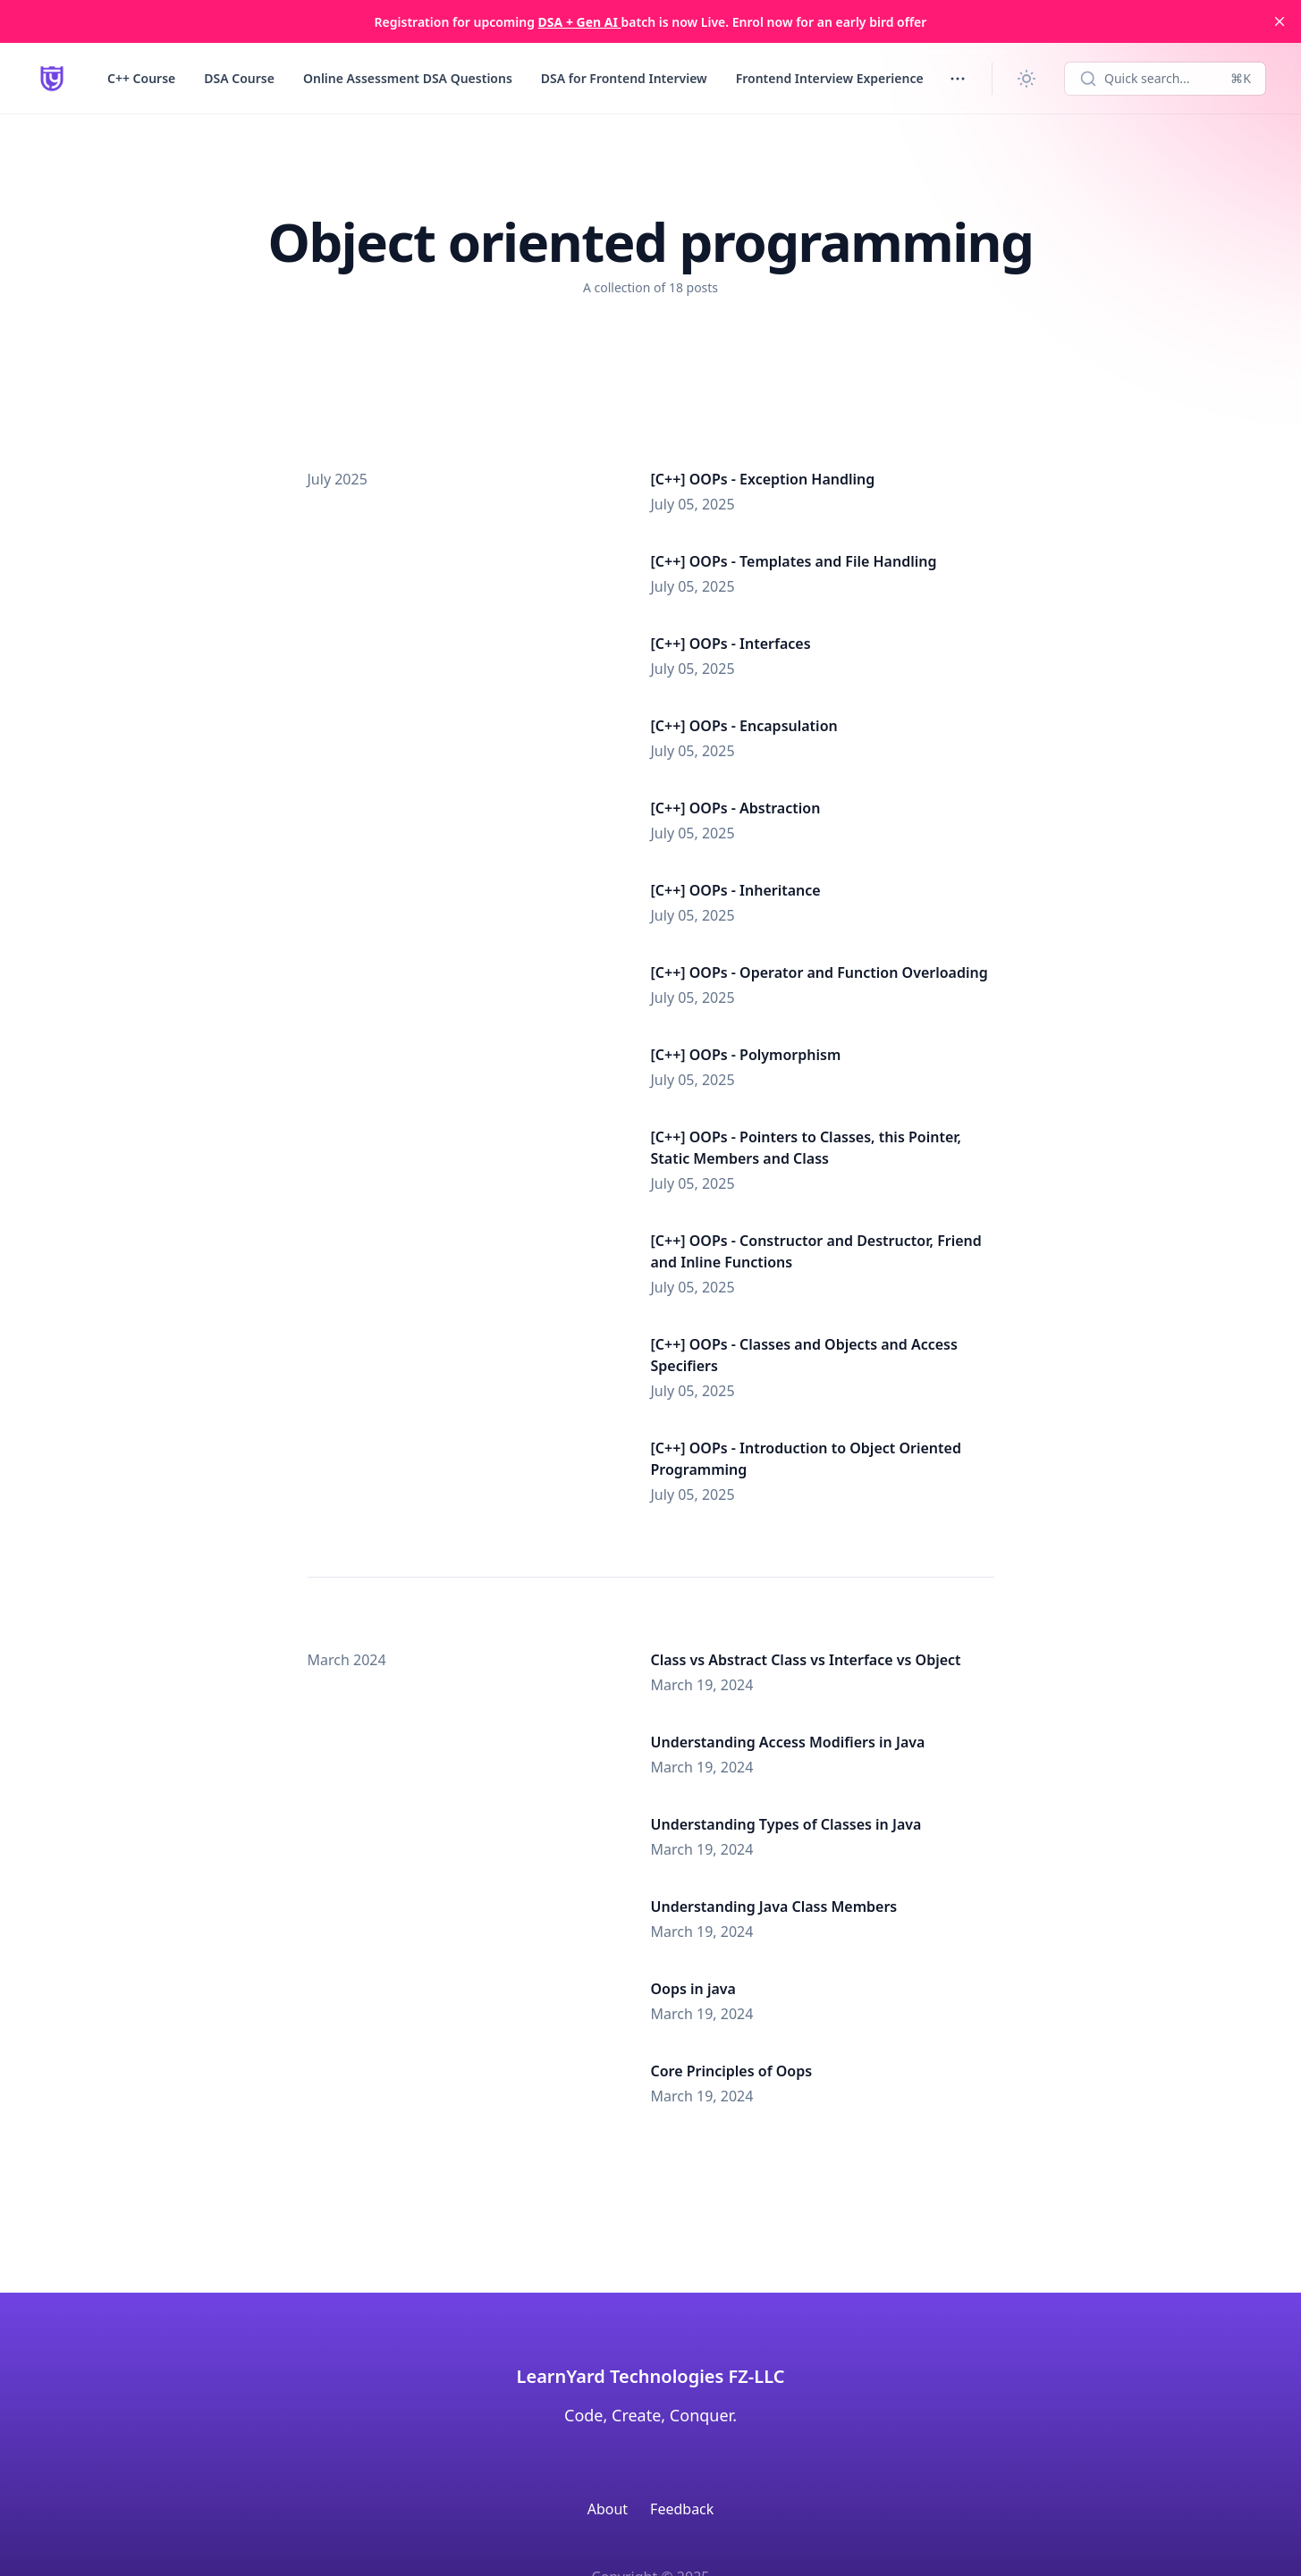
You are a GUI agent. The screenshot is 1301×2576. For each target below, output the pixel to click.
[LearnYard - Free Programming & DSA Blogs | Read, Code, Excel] (52, 79)
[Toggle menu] (958, 79)
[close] (1279, 21)
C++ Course (141, 78)
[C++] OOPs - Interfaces (731, 643)
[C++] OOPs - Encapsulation (744, 726)
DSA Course (239, 78)
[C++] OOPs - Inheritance (736, 890)
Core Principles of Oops (732, 2071)
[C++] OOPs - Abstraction (736, 808)
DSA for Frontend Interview (624, 78)
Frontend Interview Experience (830, 78)
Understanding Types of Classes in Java (786, 1824)
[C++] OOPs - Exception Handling (763, 479)
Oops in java (693, 1989)
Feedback (682, 2509)
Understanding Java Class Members (774, 1906)
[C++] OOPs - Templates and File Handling (794, 561)
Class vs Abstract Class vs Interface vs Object (806, 1660)
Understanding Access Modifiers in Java (788, 1742)
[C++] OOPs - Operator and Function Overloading (819, 972)
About (607, 2509)
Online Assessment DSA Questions (407, 78)
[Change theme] (1026, 79)
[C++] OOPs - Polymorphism (746, 1055)
